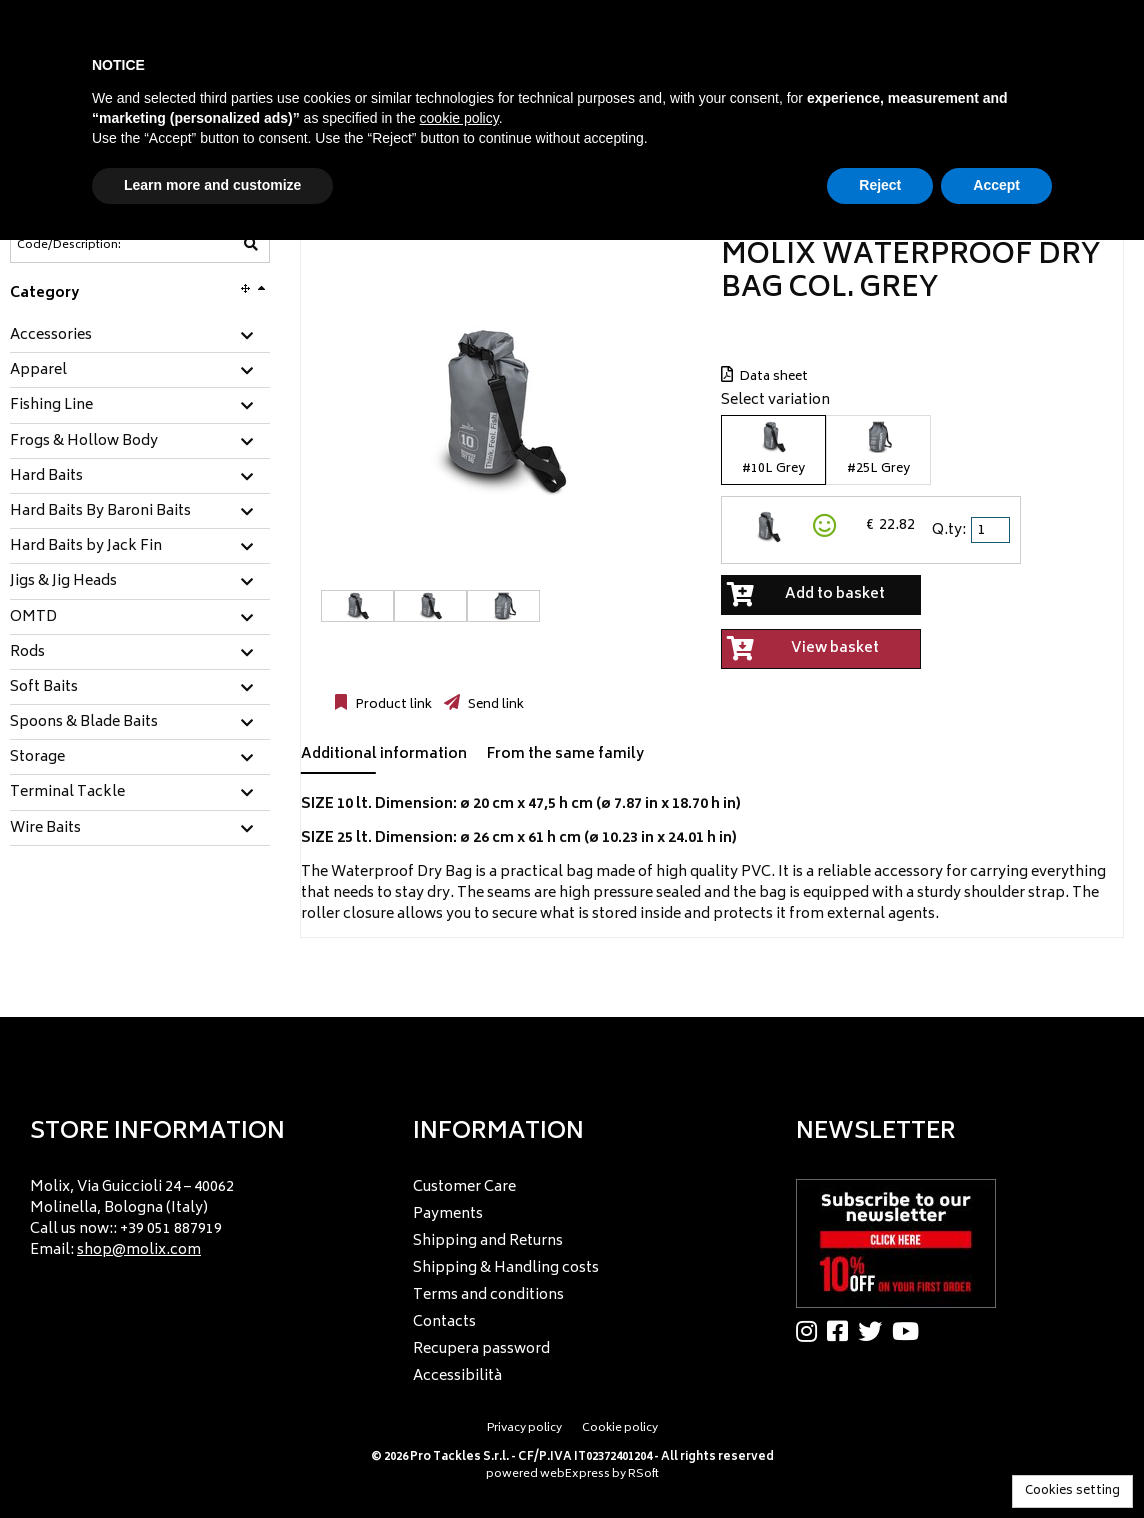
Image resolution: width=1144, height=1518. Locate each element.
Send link (494, 705)
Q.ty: (949, 530)
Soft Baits (44, 688)
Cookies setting (1072, 1491)
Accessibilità (457, 1376)
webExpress (575, 1474)
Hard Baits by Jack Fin (86, 547)
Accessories (51, 336)
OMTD (33, 618)
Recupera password (481, 1349)
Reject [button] (880, 185)
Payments (448, 1214)
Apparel (38, 371)
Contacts (444, 1322)
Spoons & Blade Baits (84, 723)
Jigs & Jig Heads (63, 582)
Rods (27, 653)
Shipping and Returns (488, 1241)
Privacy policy (524, 1428)
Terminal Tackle (67, 793)
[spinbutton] (992, 530)
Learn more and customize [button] (212, 185)
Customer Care (464, 1187)
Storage (37, 758)
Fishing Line (51, 406)
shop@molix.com (139, 1250)
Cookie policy (620, 1428)
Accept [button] (996, 185)
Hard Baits (46, 477)
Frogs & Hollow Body (84, 442)
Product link (392, 705)
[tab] (140, 336)
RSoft (643, 1474)
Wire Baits (45, 829)
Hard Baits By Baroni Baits (100, 512)
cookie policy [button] (459, 118)
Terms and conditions (488, 1295)
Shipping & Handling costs (506, 1268)
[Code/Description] (91, 245)
